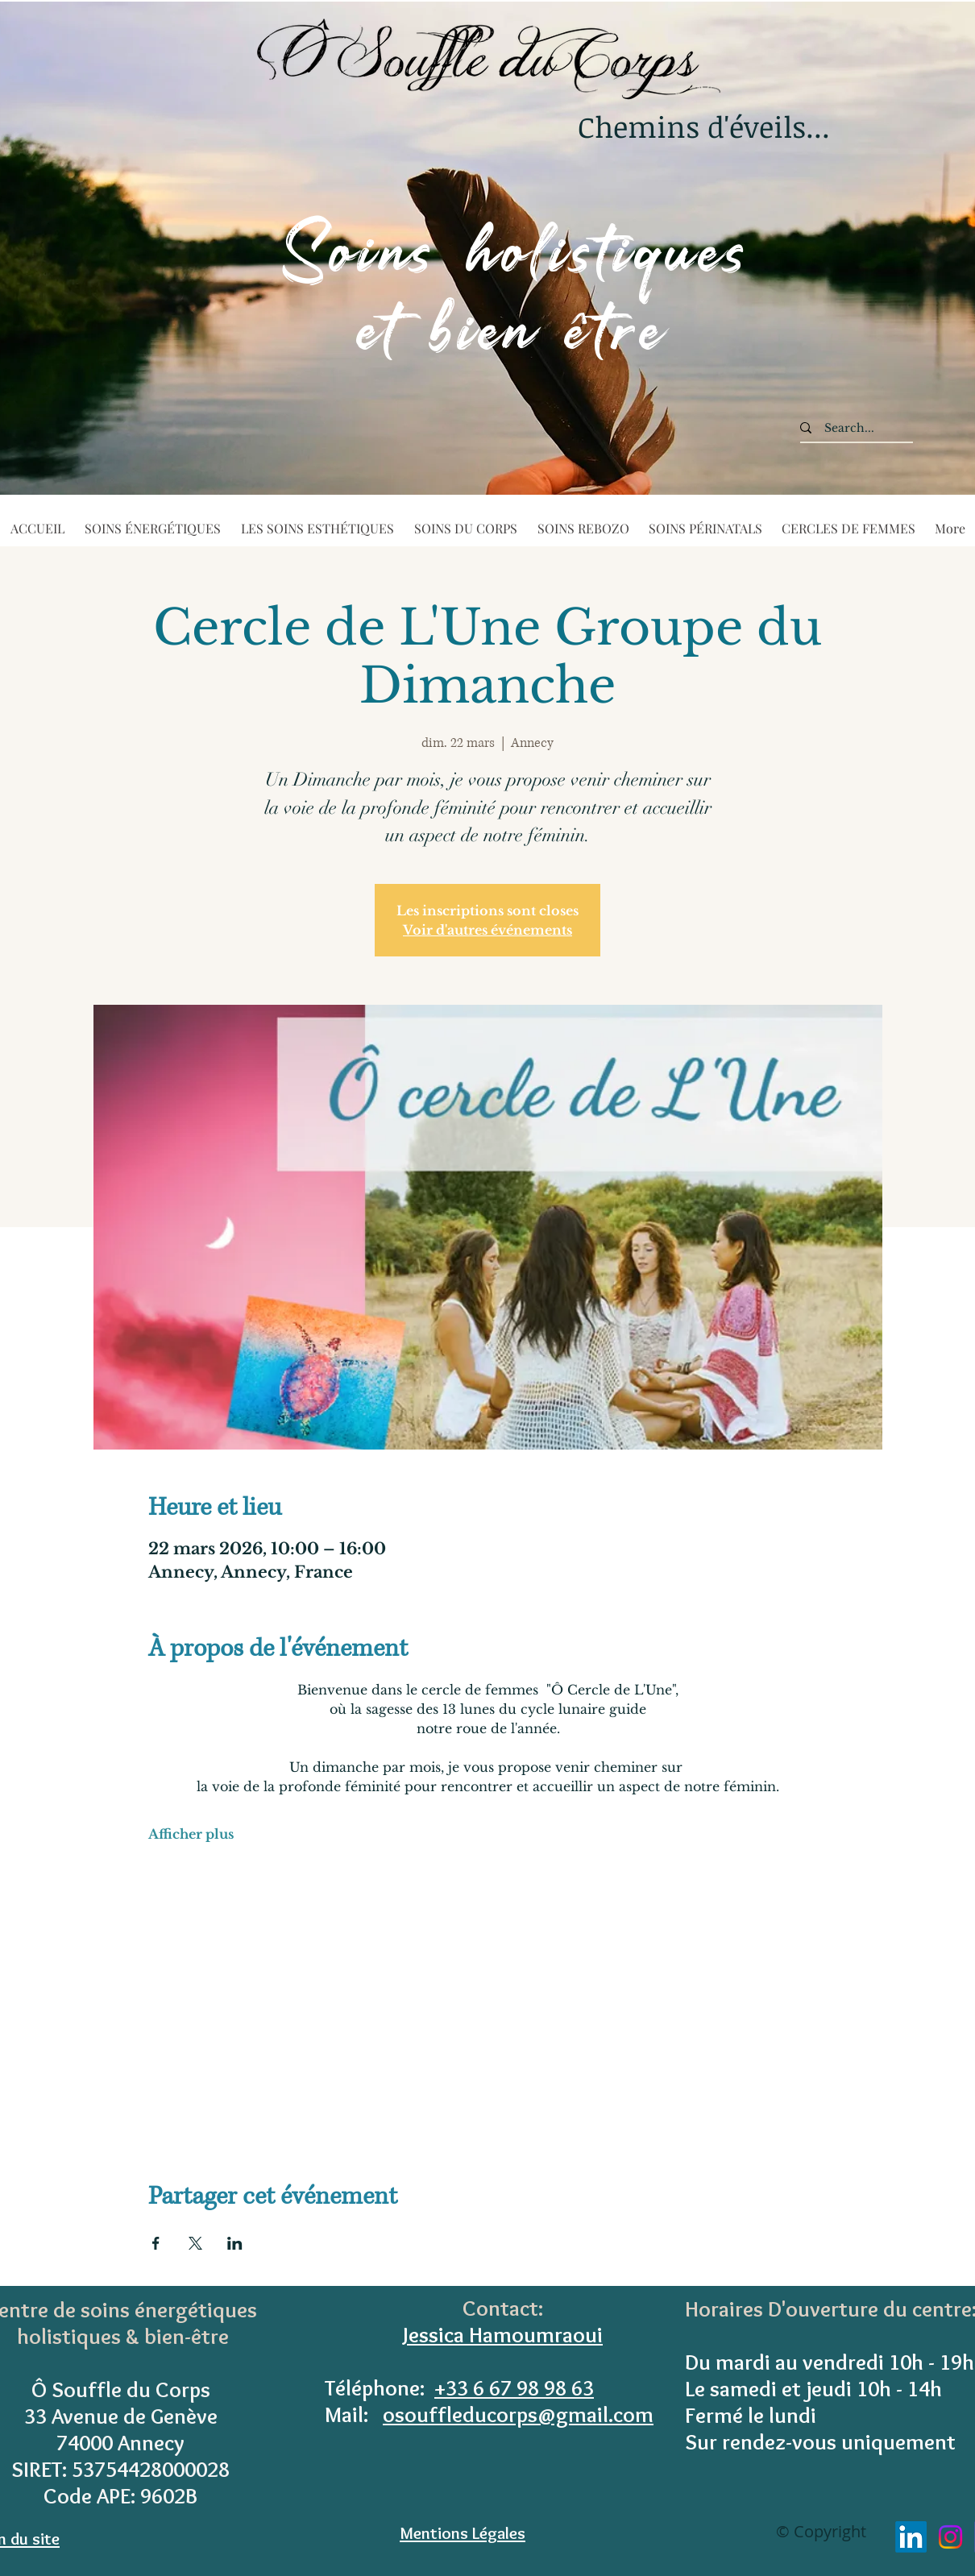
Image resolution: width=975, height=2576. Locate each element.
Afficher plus (191, 1834)
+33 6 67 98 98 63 (514, 2388)
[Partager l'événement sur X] (195, 2243)
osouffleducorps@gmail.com (518, 2414)
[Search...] (849, 428)
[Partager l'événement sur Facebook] (156, 2243)
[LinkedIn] (911, 2537)
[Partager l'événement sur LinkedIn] (235, 2243)
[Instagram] (950, 2537)
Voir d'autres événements (487, 930)
